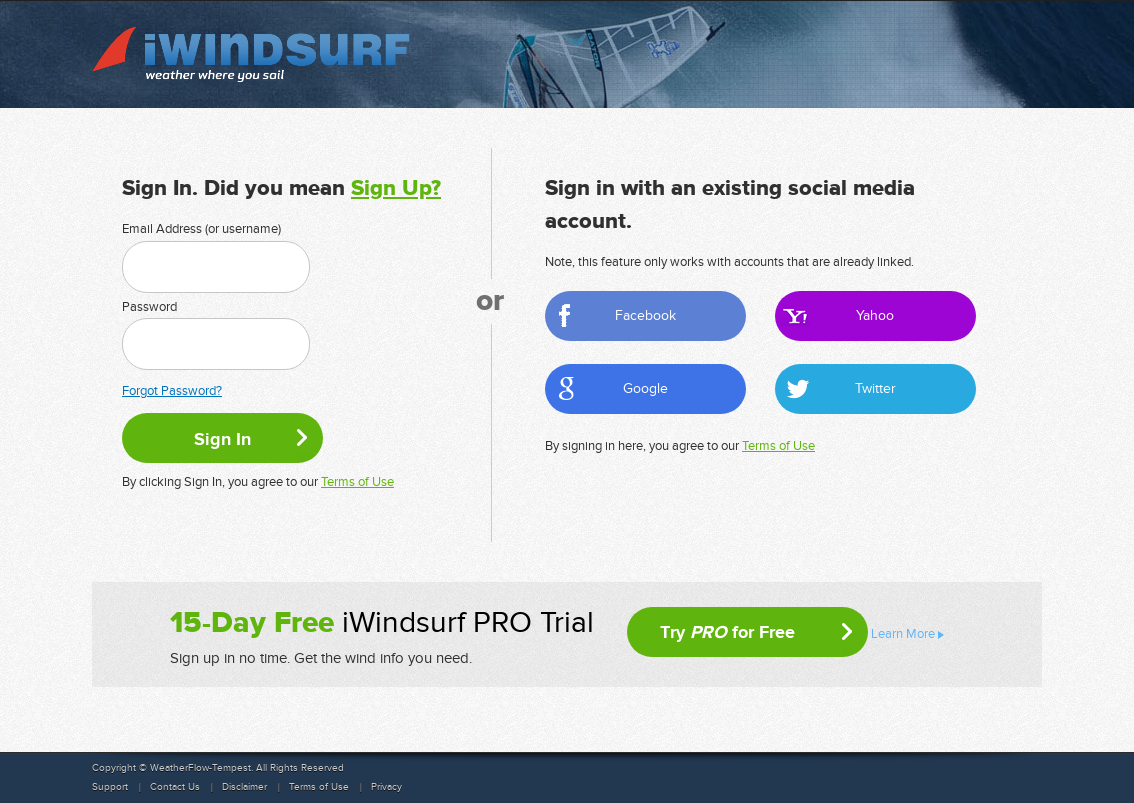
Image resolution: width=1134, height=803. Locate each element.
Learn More (903, 634)
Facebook (645, 315)
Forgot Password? (172, 391)
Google (645, 388)
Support (110, 787)
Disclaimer (244, 787)
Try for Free (727, 632)
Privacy (386, 787)
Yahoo (875, 315)
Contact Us (175, 787)
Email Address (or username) (201, 229)
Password (149, 307)
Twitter (875, 388)
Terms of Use (357, 482)
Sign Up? (396, 188)
